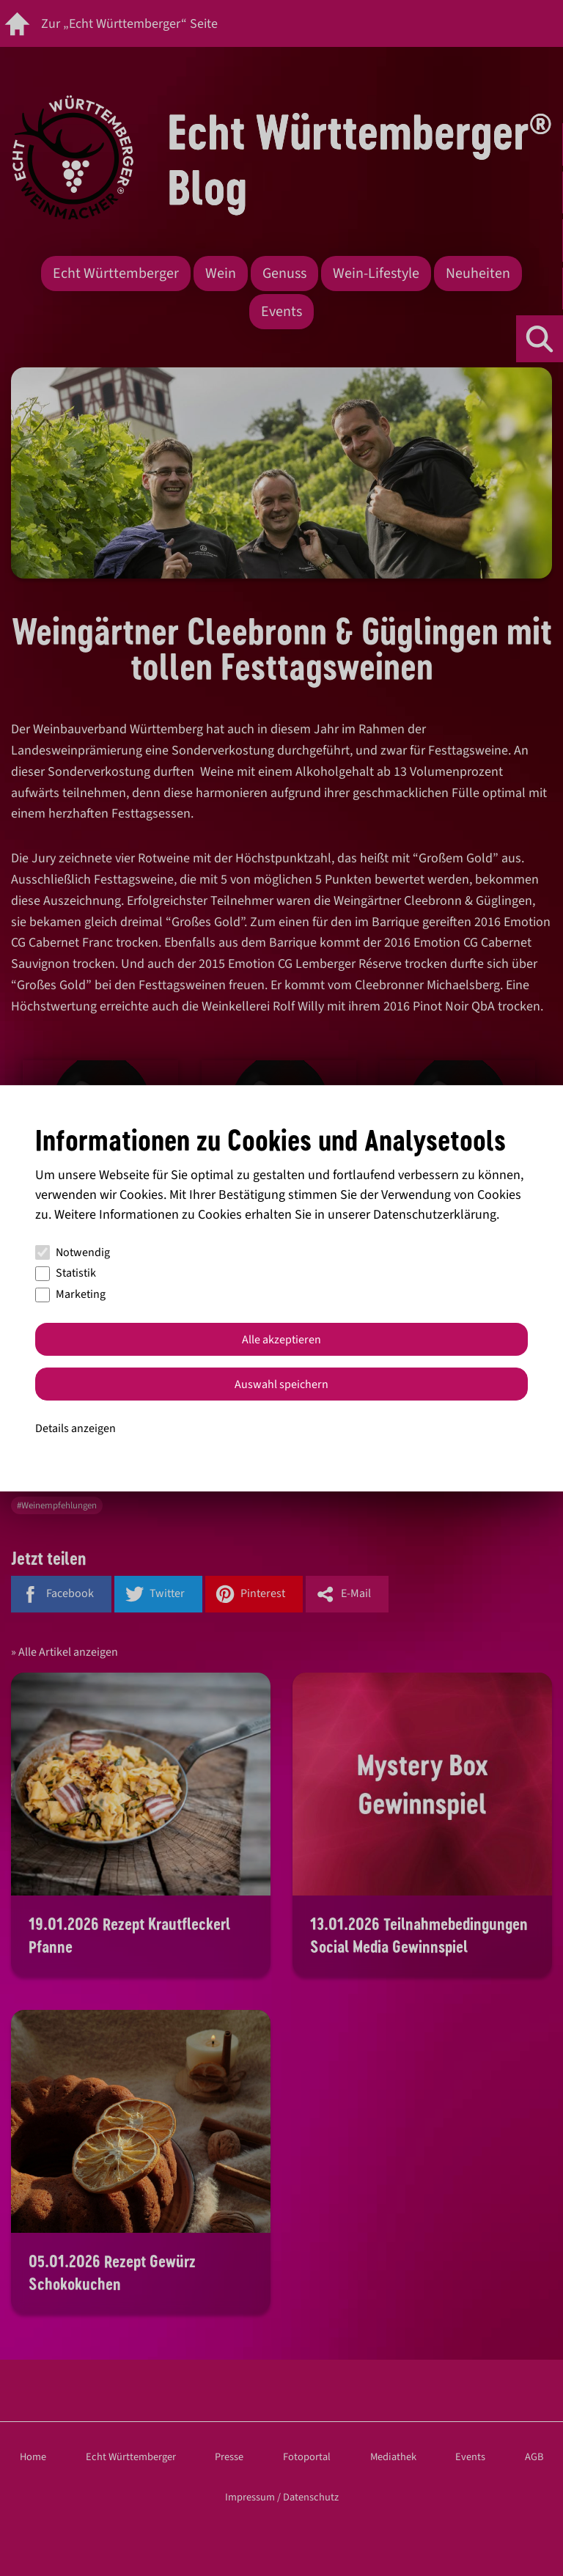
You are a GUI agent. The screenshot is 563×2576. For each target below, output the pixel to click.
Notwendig (72, 1252)
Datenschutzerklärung (434, 1215)
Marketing (70, 1294)
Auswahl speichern (281, 1384)
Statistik (65, 1273)
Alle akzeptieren (281, 1340)
